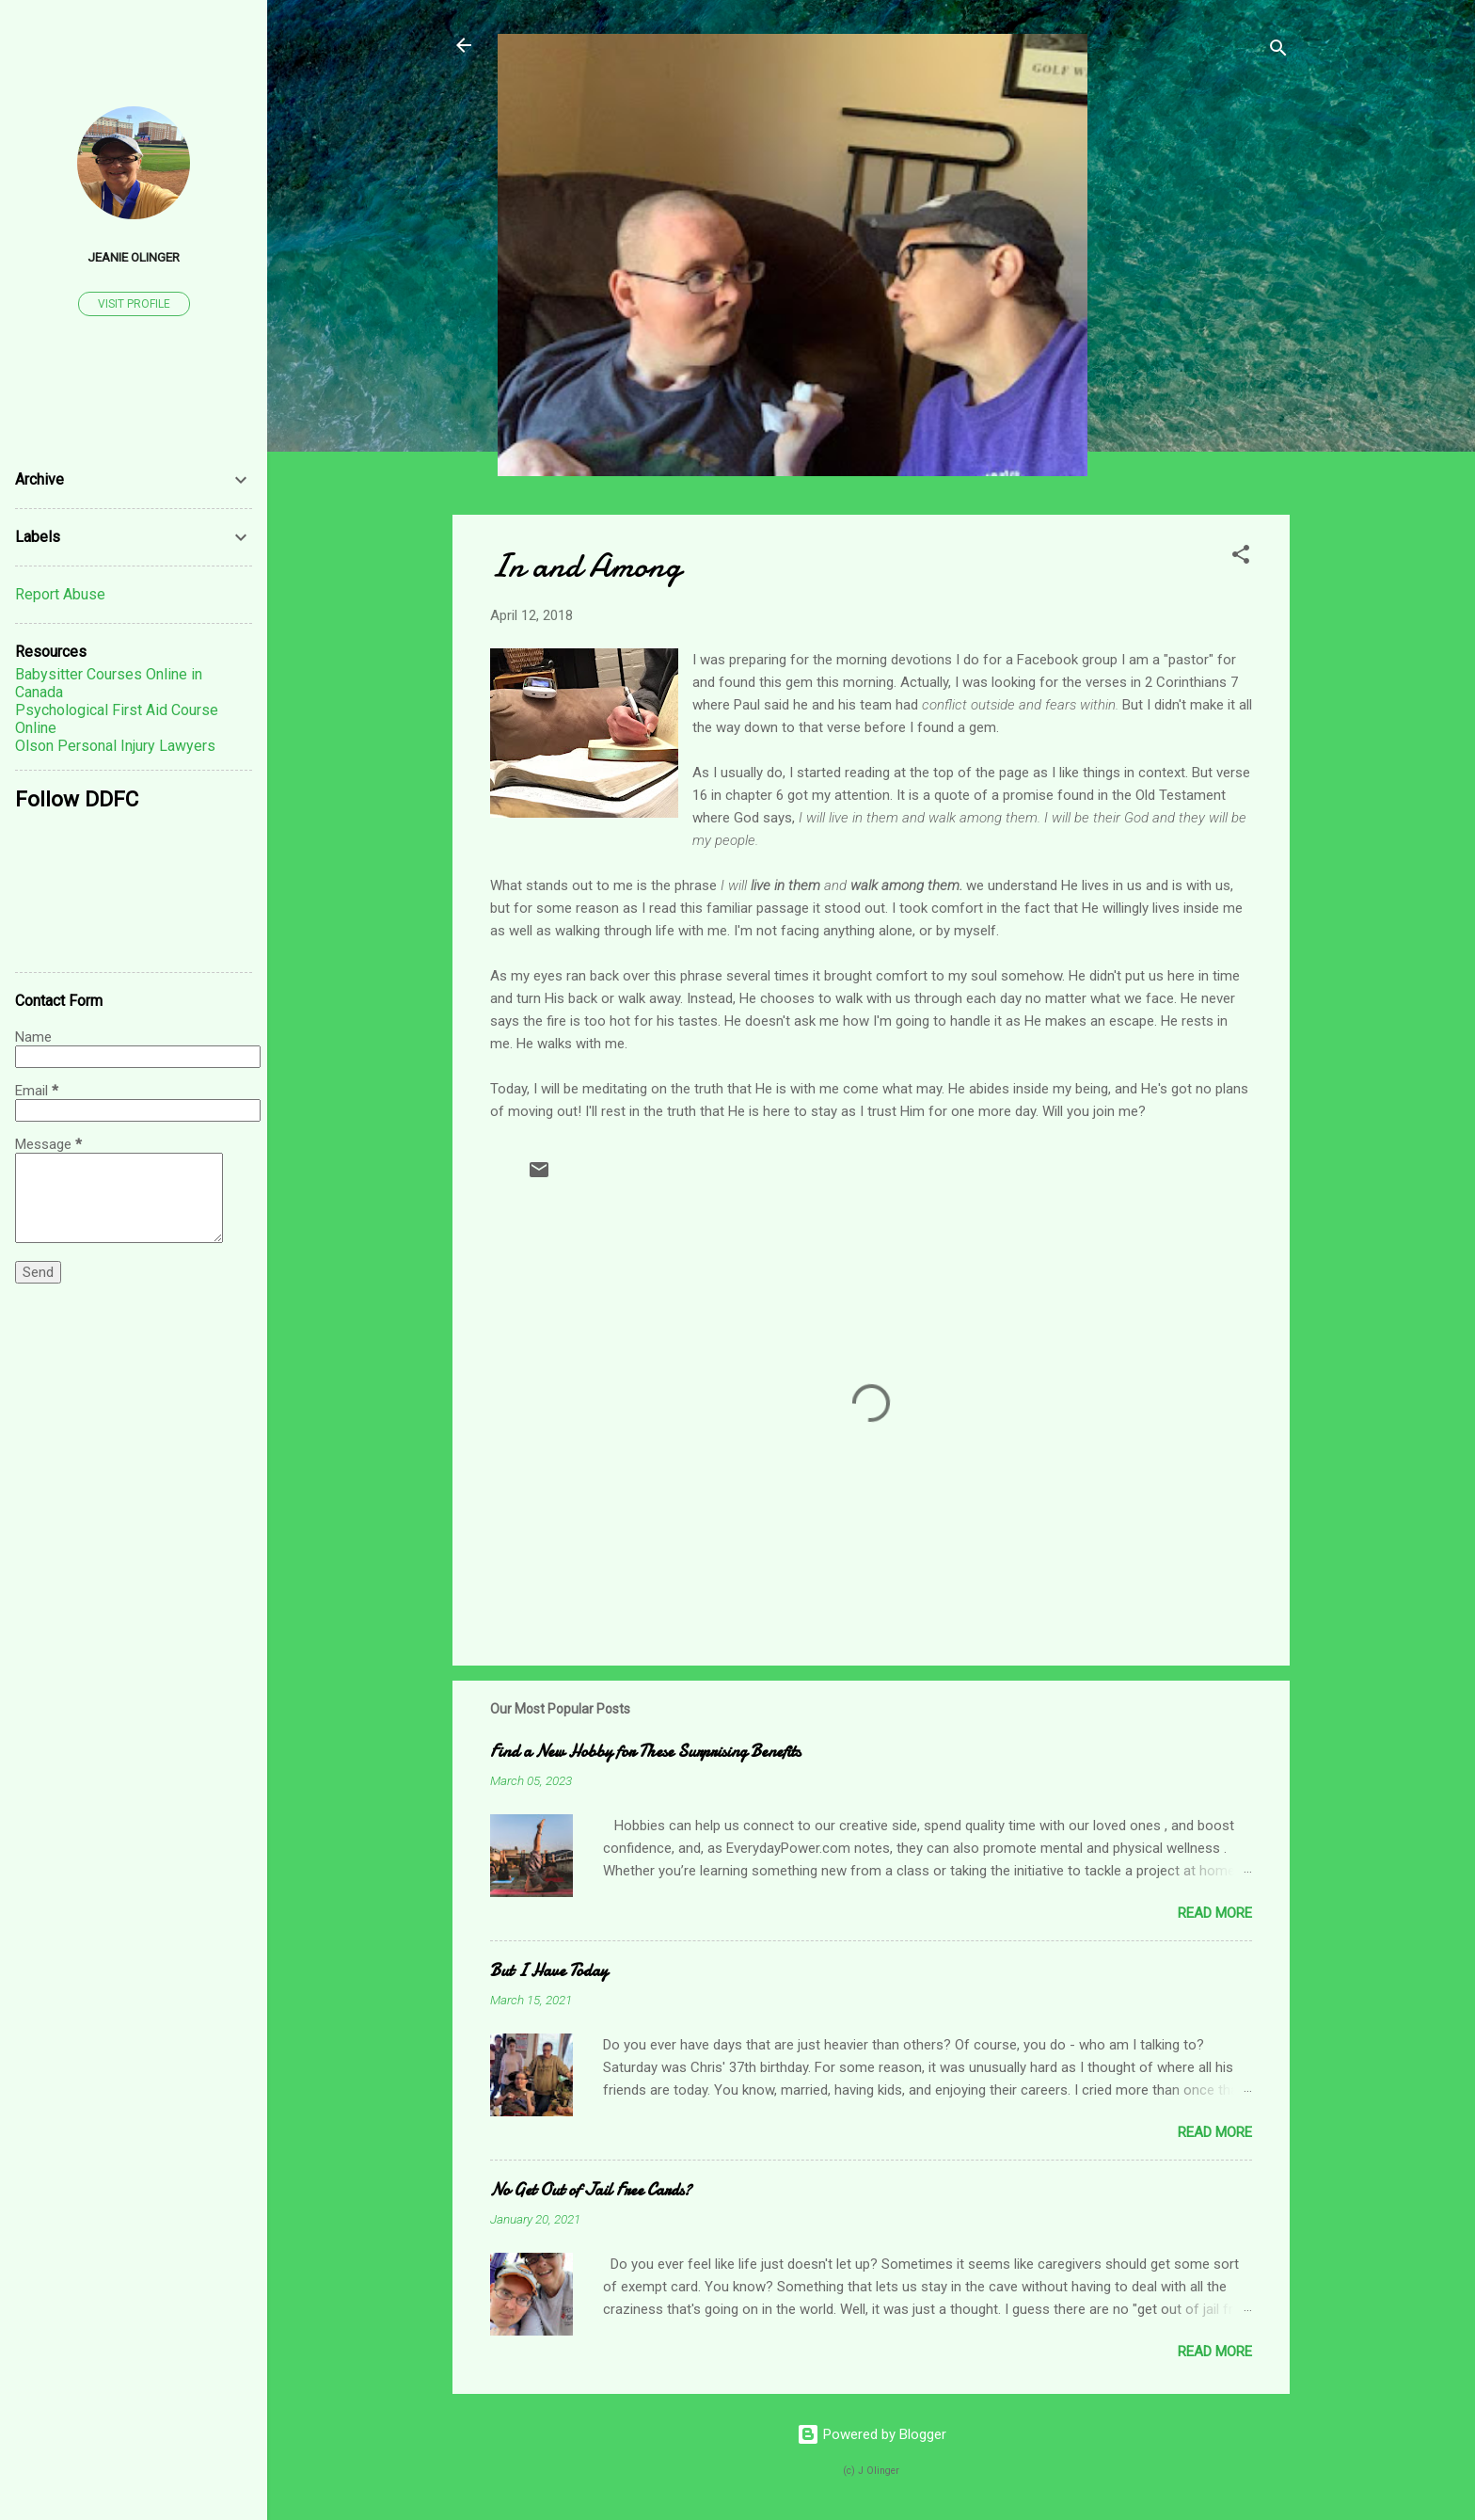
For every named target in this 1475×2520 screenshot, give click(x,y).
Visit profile (134, 304)
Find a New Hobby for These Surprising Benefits (645, 1751)
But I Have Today (549, 1971)
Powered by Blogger (871, 2434)
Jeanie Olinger (133, 256)
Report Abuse (60, 594)
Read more (1215, 1913)
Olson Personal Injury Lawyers (115, 746)
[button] (1240, 557)
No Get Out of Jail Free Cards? (590, 2190)
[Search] (1278, 51)
